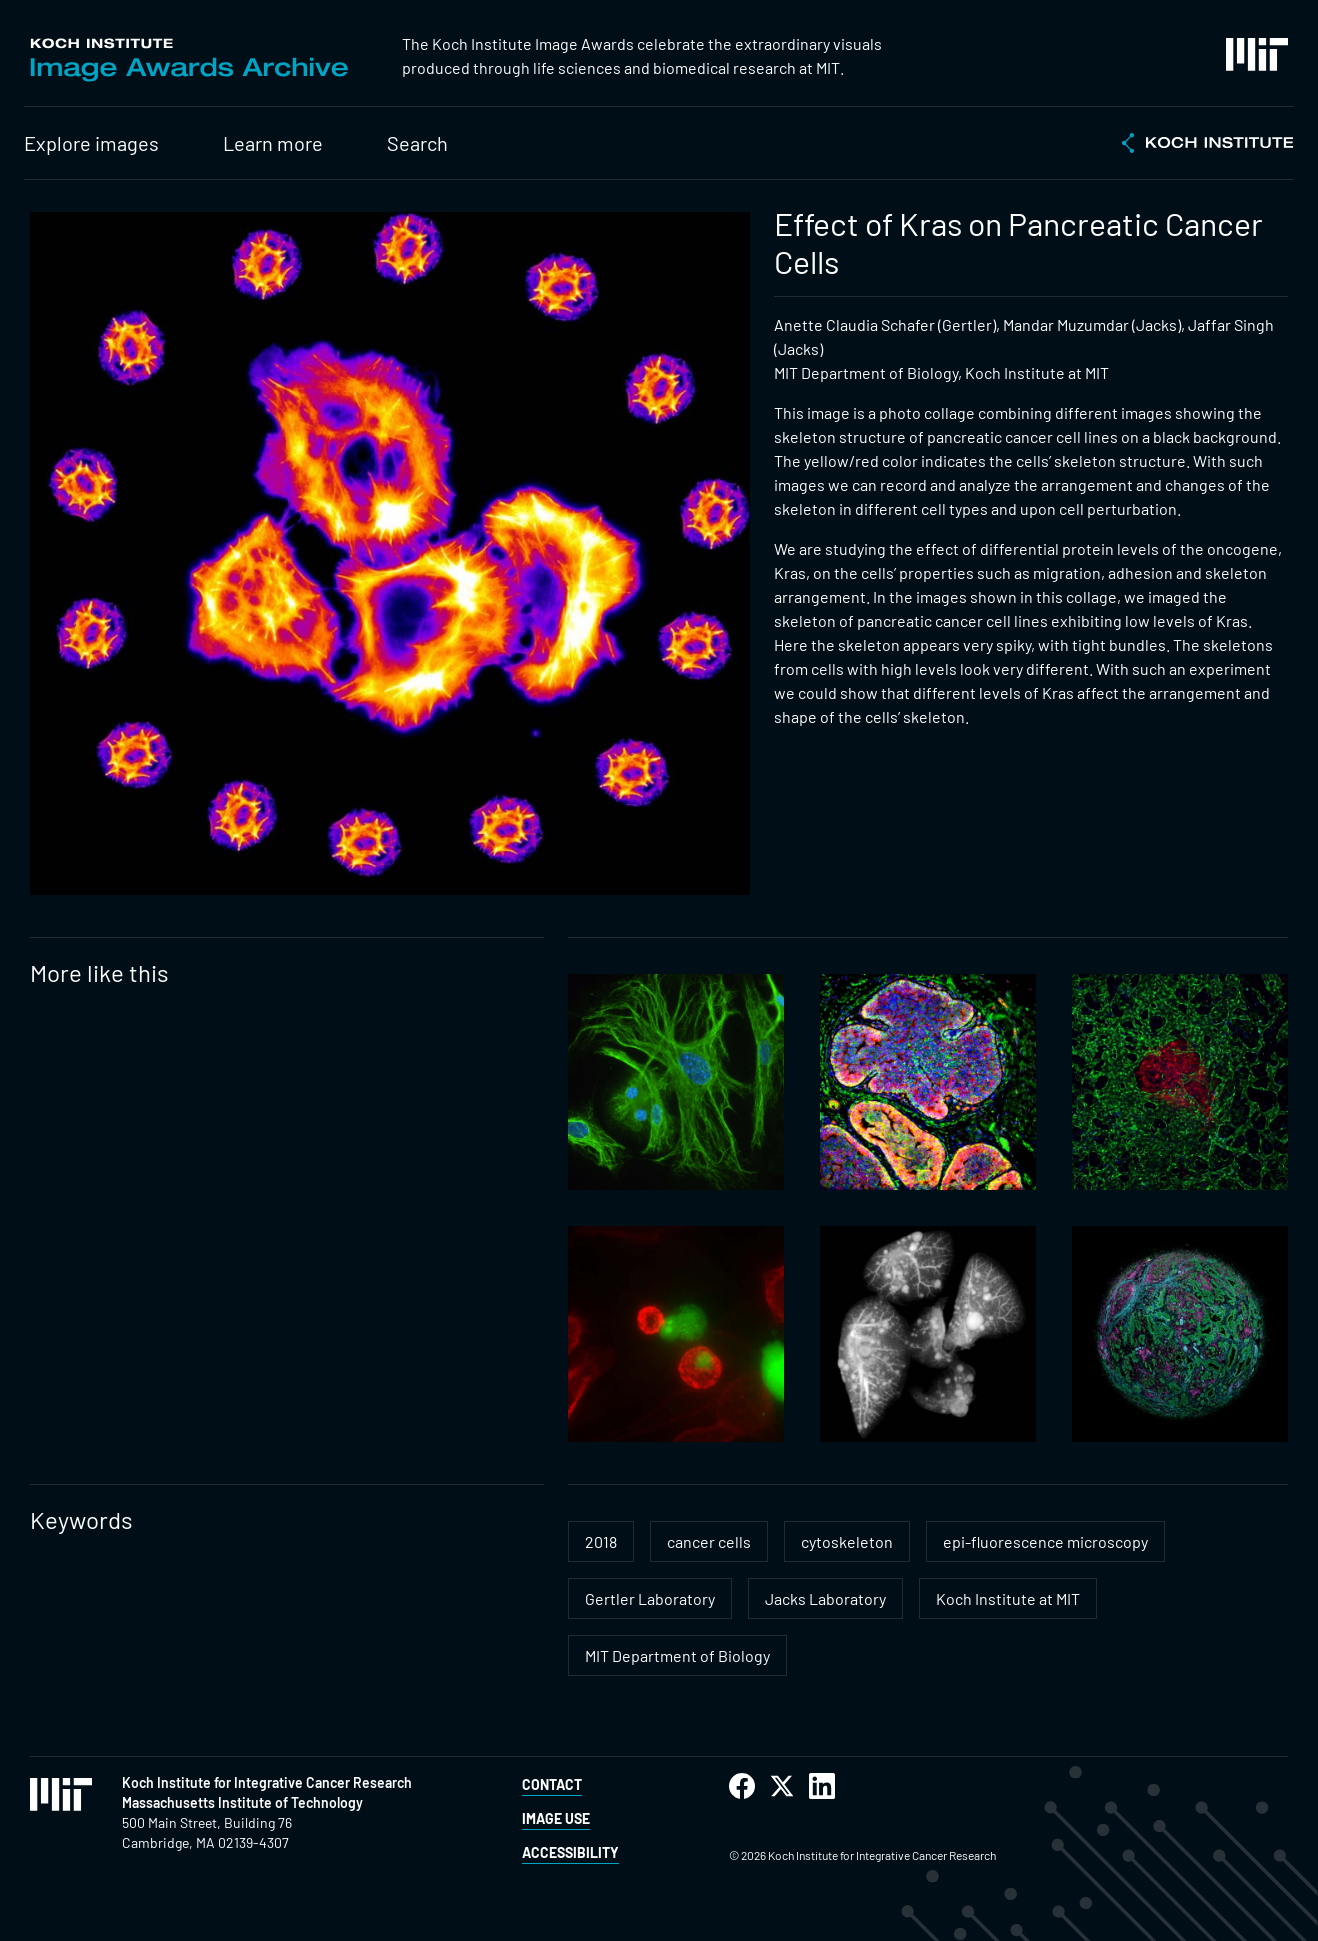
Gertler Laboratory (650, 1598)
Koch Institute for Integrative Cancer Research (267, 1782)
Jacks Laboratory (825, 1598)
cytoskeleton (847, 1541)
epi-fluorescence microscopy (1045, 1541)
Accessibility (570, 1852)
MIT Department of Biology (677, 1655)
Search (417, 143)
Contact (552, 1784)
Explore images (91, 143)
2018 (601, 1541)
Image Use (556, 1818)
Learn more (273, 143)
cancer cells (709, 1541)
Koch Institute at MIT (1008, 1598)
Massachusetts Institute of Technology (242, 1802)
